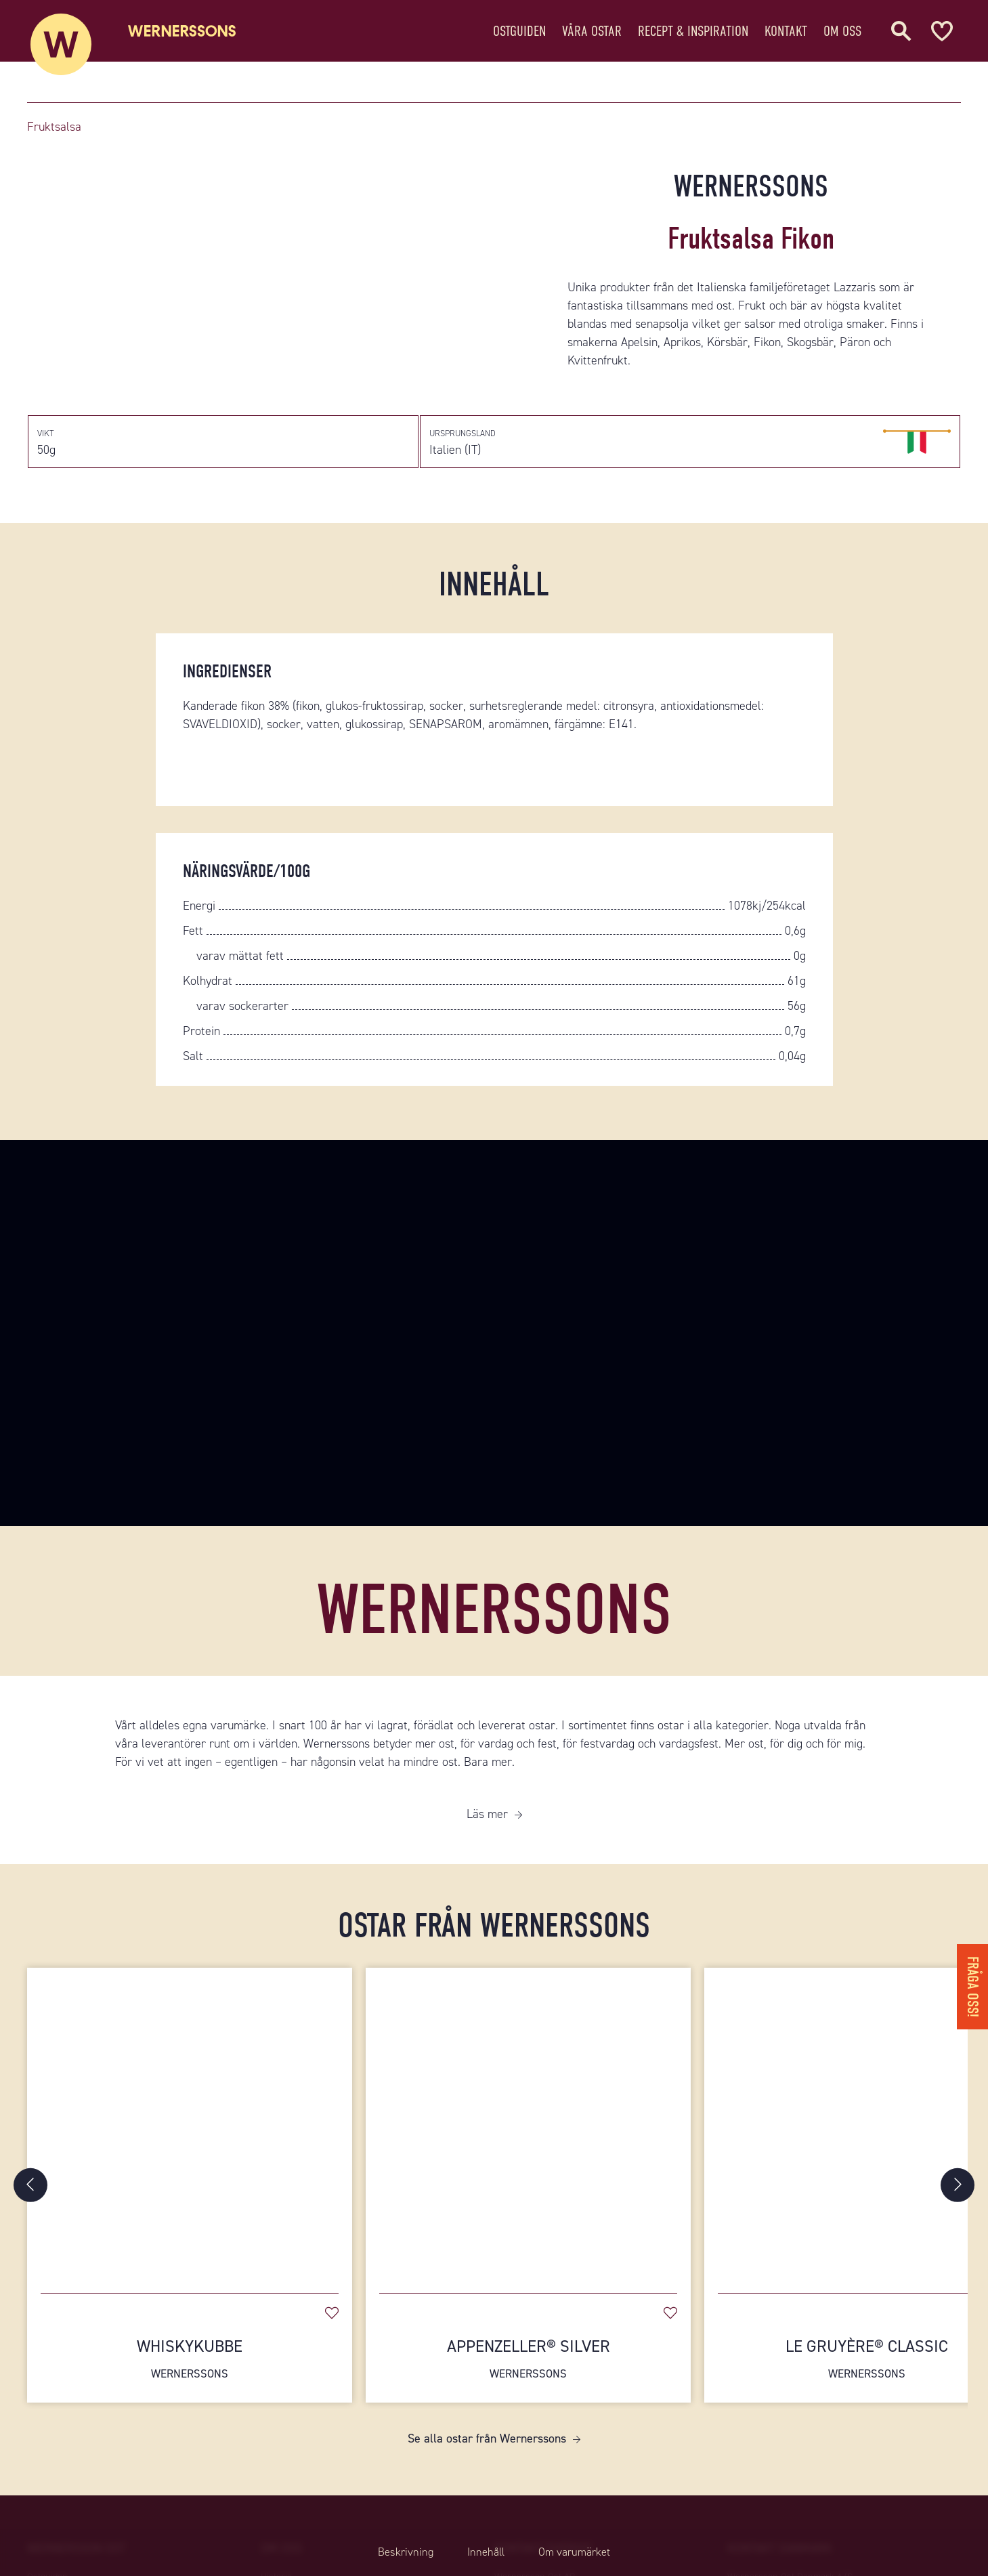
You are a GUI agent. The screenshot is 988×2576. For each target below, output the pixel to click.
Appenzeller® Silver (528, 2378)
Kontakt (786, 36)
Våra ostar (592, 36)
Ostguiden (519, 36)
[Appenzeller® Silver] (528, 2142)
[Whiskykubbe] (189, 2142)
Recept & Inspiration (693, 36)
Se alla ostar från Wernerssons (487, 2458)
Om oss (842, 36)
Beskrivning (393, 2552)
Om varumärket (585, 2552)
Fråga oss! (970, 1978)
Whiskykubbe (190, 2378)
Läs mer (487, 1833)
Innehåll (484, 2552)
